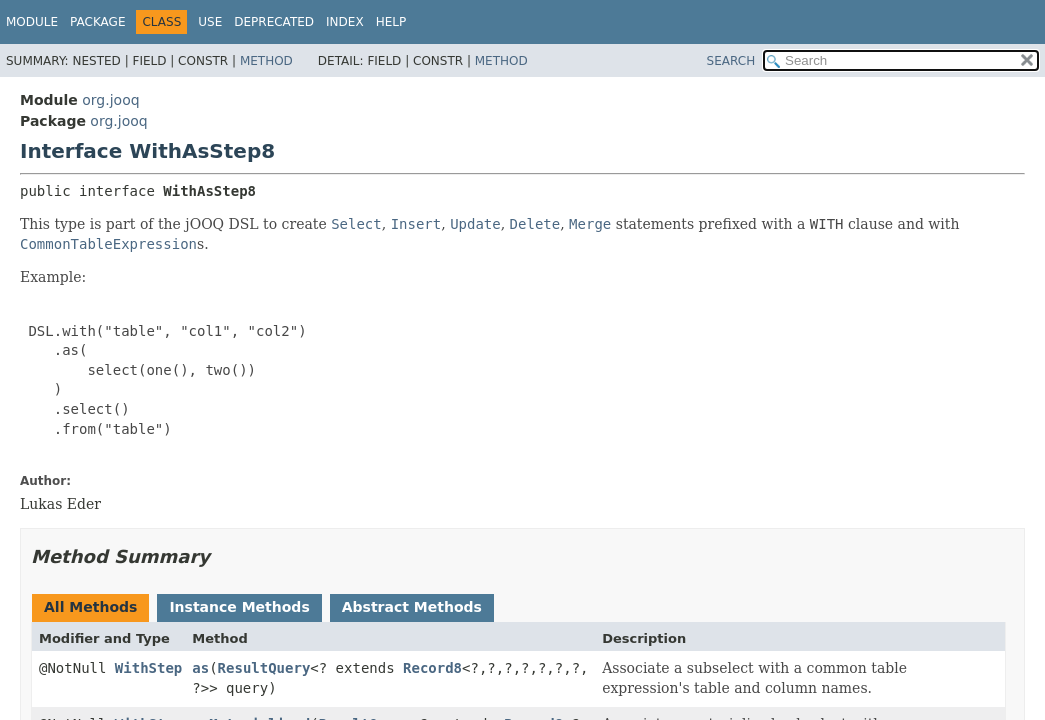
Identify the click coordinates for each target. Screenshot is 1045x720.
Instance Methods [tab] (239, 607)
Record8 (432, 668)
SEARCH (731, 61)
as (200, 668)
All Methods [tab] (90, 607)
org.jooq (110, 100)
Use (210, 22)
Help (391, 22)
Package (97, 22)
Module (32, 22)
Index (345, 22)
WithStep (148, 668)
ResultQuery (264, 668)
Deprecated (274, 22)
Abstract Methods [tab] (412, 607)
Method (266, 61)
